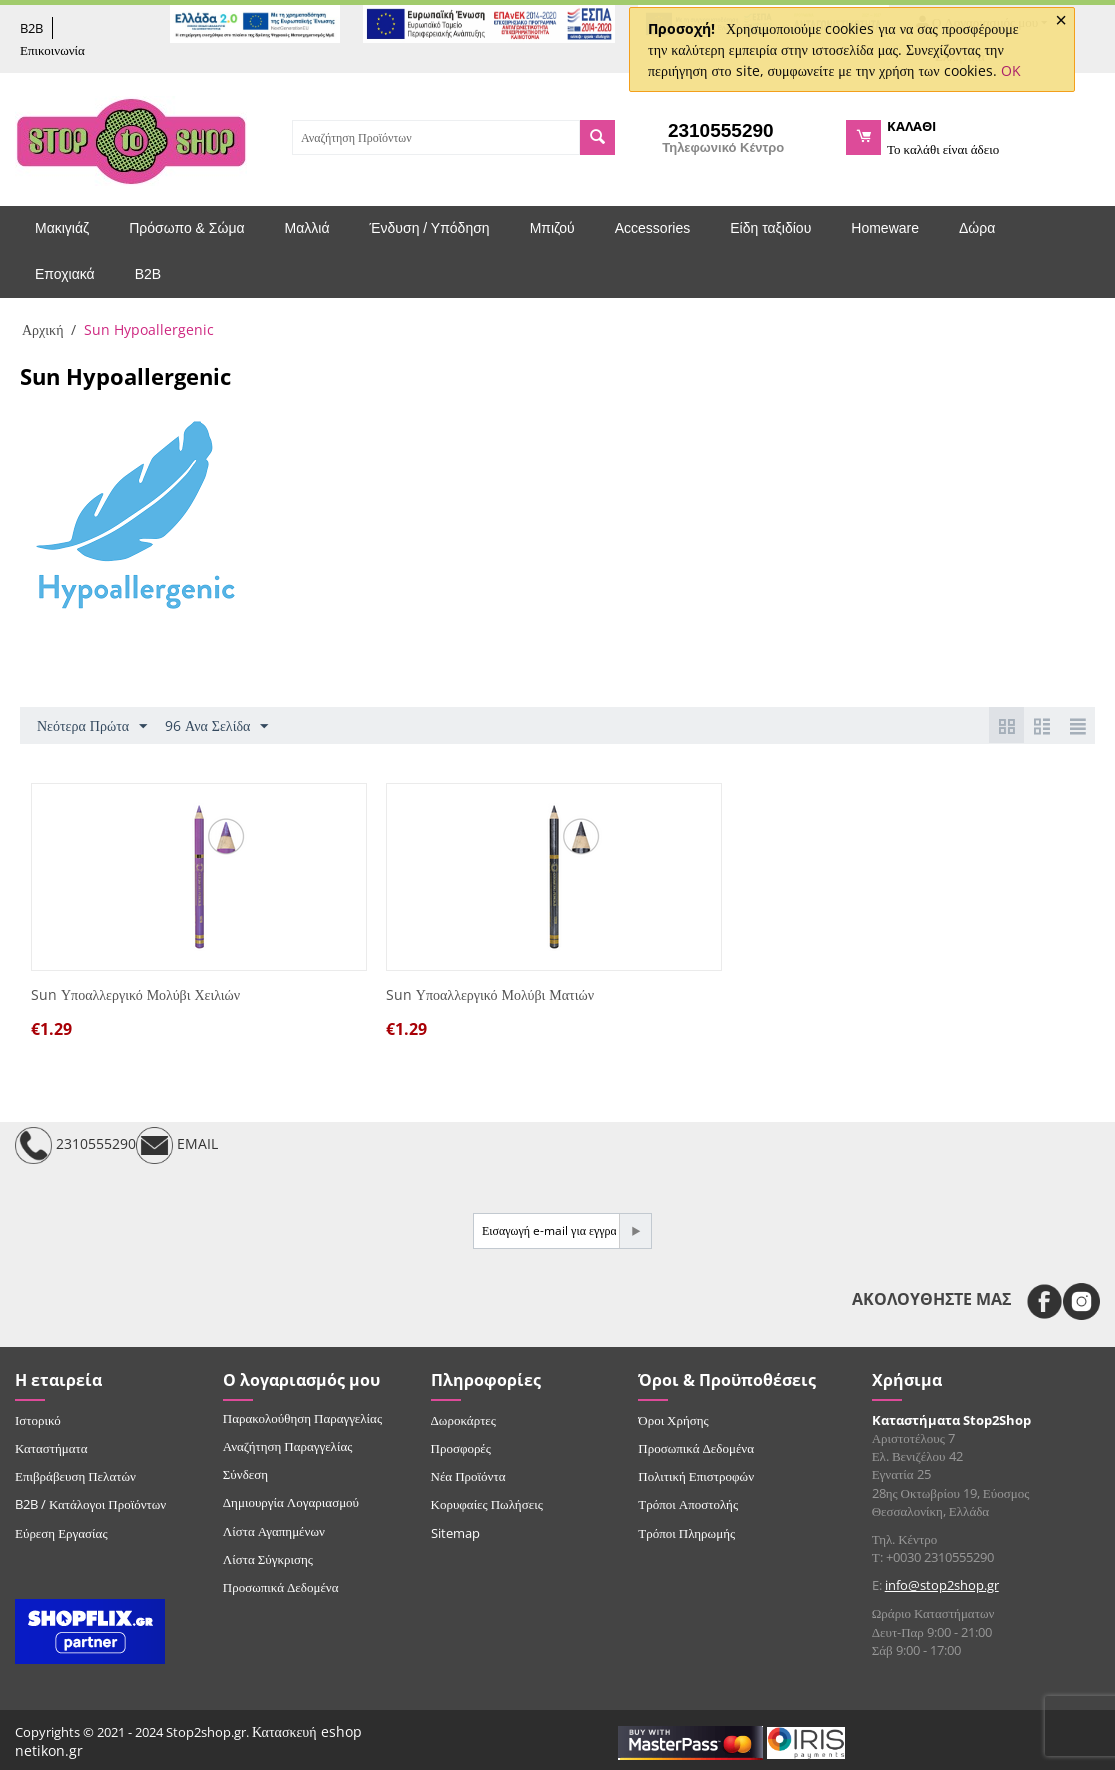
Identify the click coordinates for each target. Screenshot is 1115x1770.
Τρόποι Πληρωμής (686, 1533)
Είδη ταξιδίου (770, 228)
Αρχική (42, 329)
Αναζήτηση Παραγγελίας (288, 1446)
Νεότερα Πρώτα (92, 726)
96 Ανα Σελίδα (216, 726)
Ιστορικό (38, 1420)
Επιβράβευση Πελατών (75, 1476)
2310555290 (75, 1145)
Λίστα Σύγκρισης (268, 1559)
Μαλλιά (307, 228)
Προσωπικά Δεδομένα (281, 1587)
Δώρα (977, 228)
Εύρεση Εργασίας (61, 1533)
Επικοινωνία (52, 50)
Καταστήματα (51, 1448)
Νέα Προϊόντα (468, 1476)
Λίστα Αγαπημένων (274, 1531)
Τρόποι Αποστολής (688, 1504)
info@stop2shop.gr (942, 1585)
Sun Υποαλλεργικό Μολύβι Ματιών (490, 995)
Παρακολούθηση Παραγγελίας (302, 1418)
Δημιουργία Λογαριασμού (291, 1502)
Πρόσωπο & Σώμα (186, 228)
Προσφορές (461, 1448)
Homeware (885, 228)
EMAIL (177, 1145)
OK (1011, 70)
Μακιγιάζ (62, 228)
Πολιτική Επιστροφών (696, 1476)
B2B (31, 28)
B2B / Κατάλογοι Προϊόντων (90, 1504)
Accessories (652, 228)
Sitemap (455, 1533)
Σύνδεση (245, 1474)
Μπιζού (552, 228)
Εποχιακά (65, 274)
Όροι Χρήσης (673, 1420)
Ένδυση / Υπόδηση (430, 228)
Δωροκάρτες (463, 1420)
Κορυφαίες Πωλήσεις (487, 1504)
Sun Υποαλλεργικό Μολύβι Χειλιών (135, 995)
